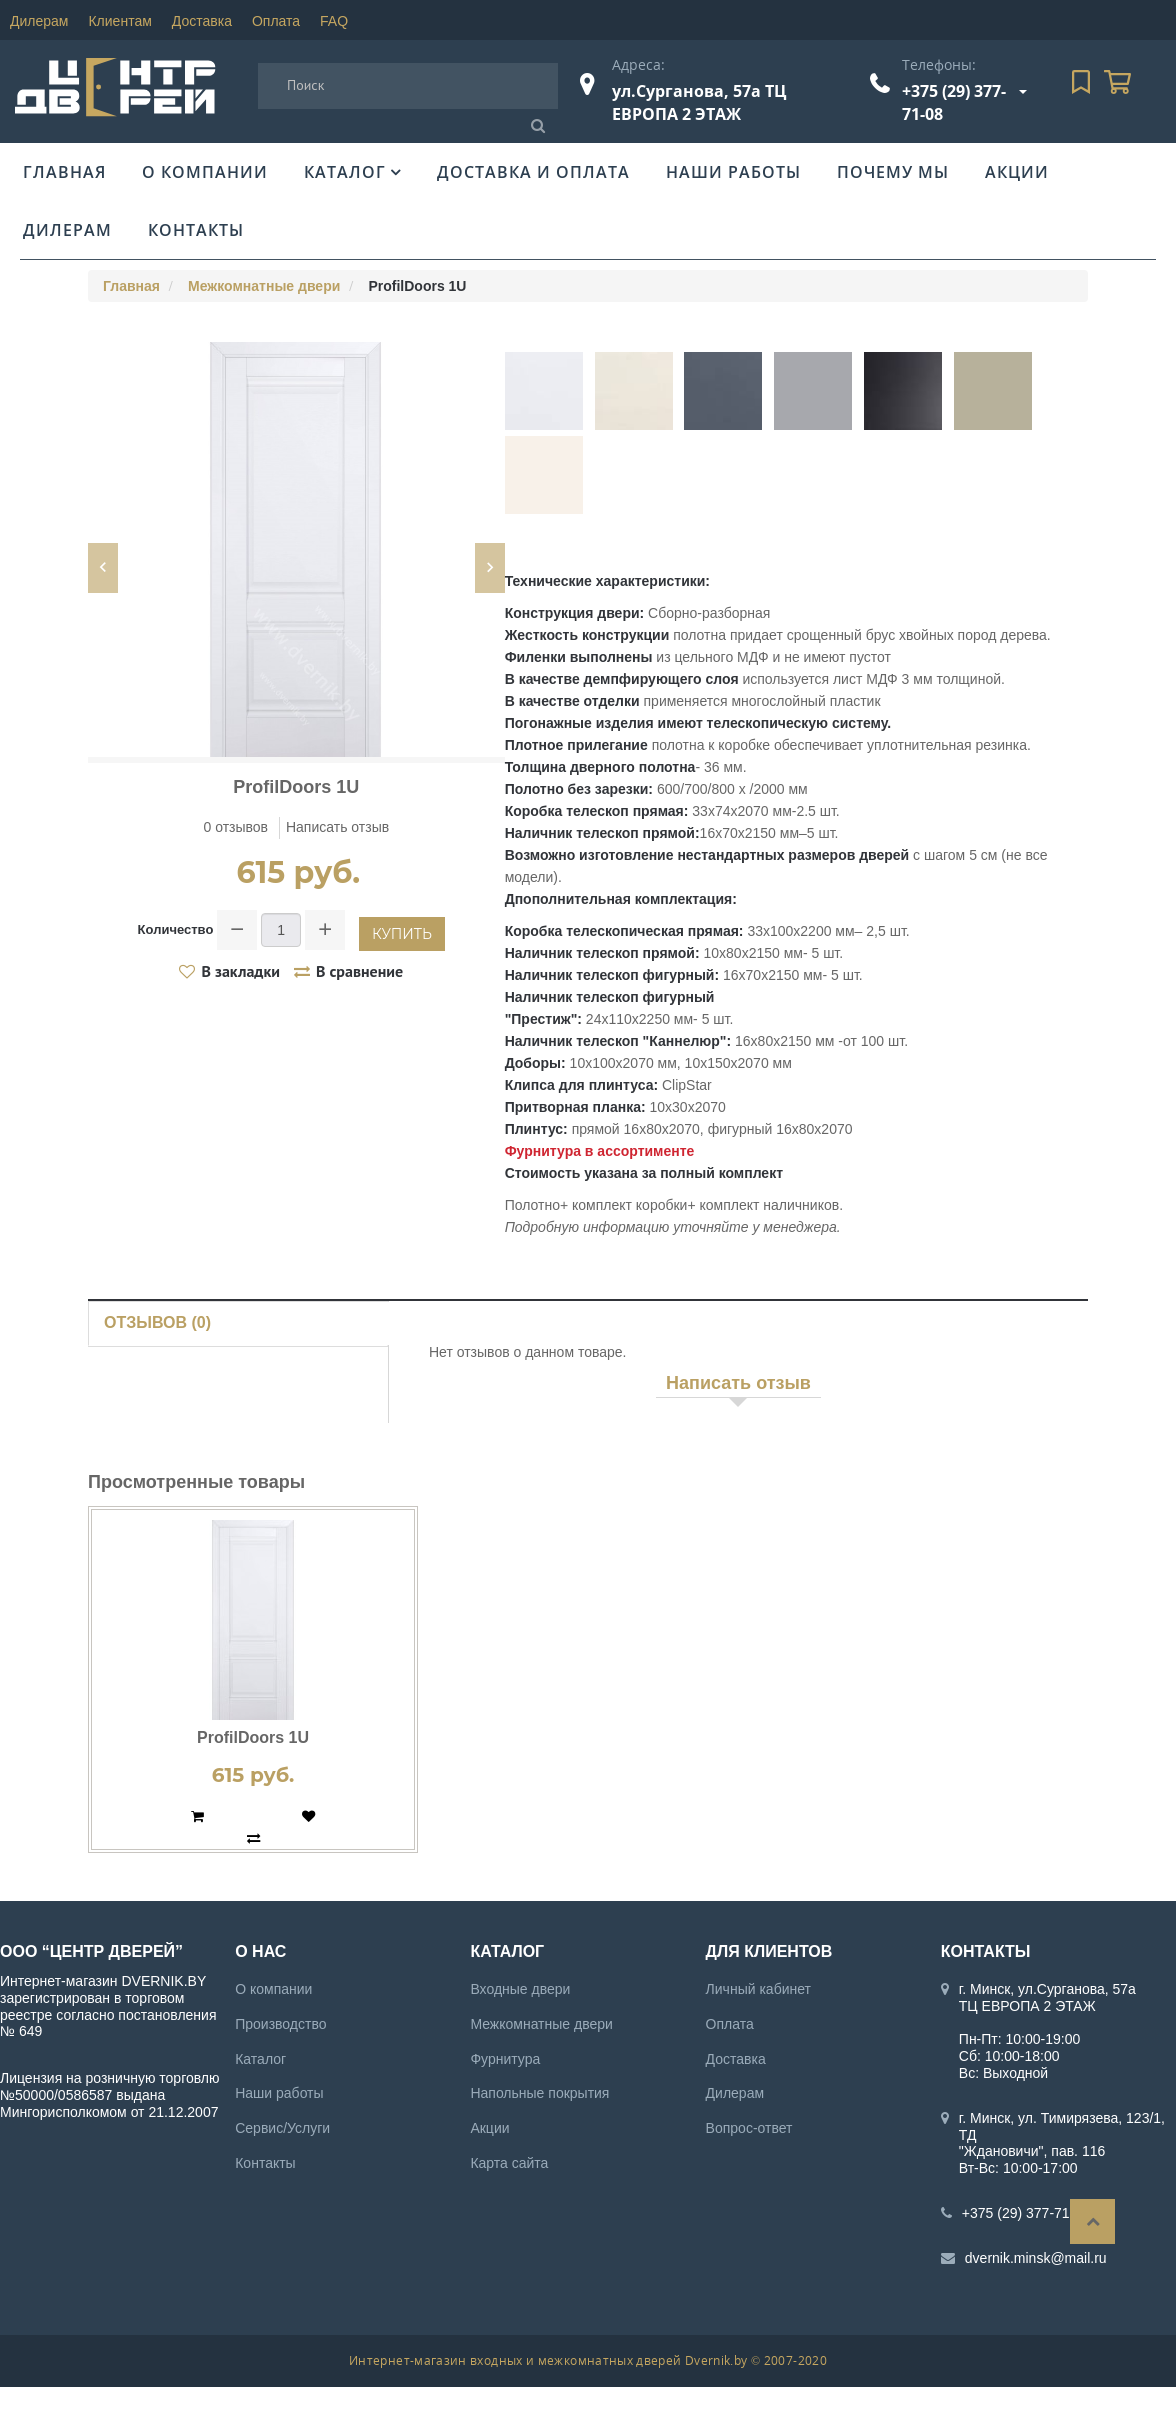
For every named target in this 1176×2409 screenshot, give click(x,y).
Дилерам (39, 21)
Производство (280, 2024)
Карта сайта (509, 2163)
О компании (205, 172)
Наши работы (733, 172)
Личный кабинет (758, 1989)
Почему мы (893, 172)
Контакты (196, 230)
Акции (1017, 172)
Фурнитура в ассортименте (600, 1151)
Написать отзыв (337, 827)
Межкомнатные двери (264, 286)
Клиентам (119, 21)
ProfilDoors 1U (253, 1737)
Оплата (276, 21)
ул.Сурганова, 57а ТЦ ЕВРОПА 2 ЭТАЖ (699, 102)
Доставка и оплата (533, 172)
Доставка (202, 21)
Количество (176, 929)
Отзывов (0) (157, 1322)
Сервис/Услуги (282, 2128)
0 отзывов (236, 827)
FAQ (334, 21)
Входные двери (520, 1989)
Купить (402, 934)
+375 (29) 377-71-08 (1026, 2213)
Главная (64, 172)
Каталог (345, 172)
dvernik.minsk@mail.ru (1036, 2258)
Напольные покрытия (539, 2093)
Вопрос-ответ (749, 2128)
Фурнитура (505, 2059)
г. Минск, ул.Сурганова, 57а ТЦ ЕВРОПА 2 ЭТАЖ (1047, 1997)
